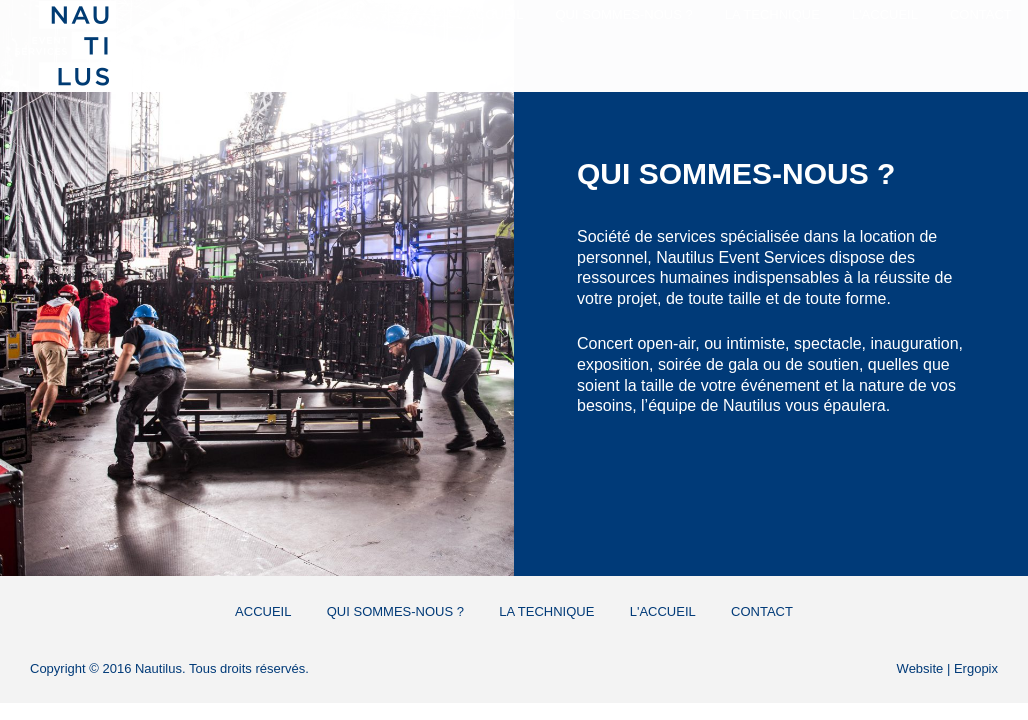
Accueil (480, 32)
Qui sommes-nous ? (609, 32)
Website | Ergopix (947, 668)
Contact (966, 32)
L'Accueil (870, 32)
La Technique (757, 32)
